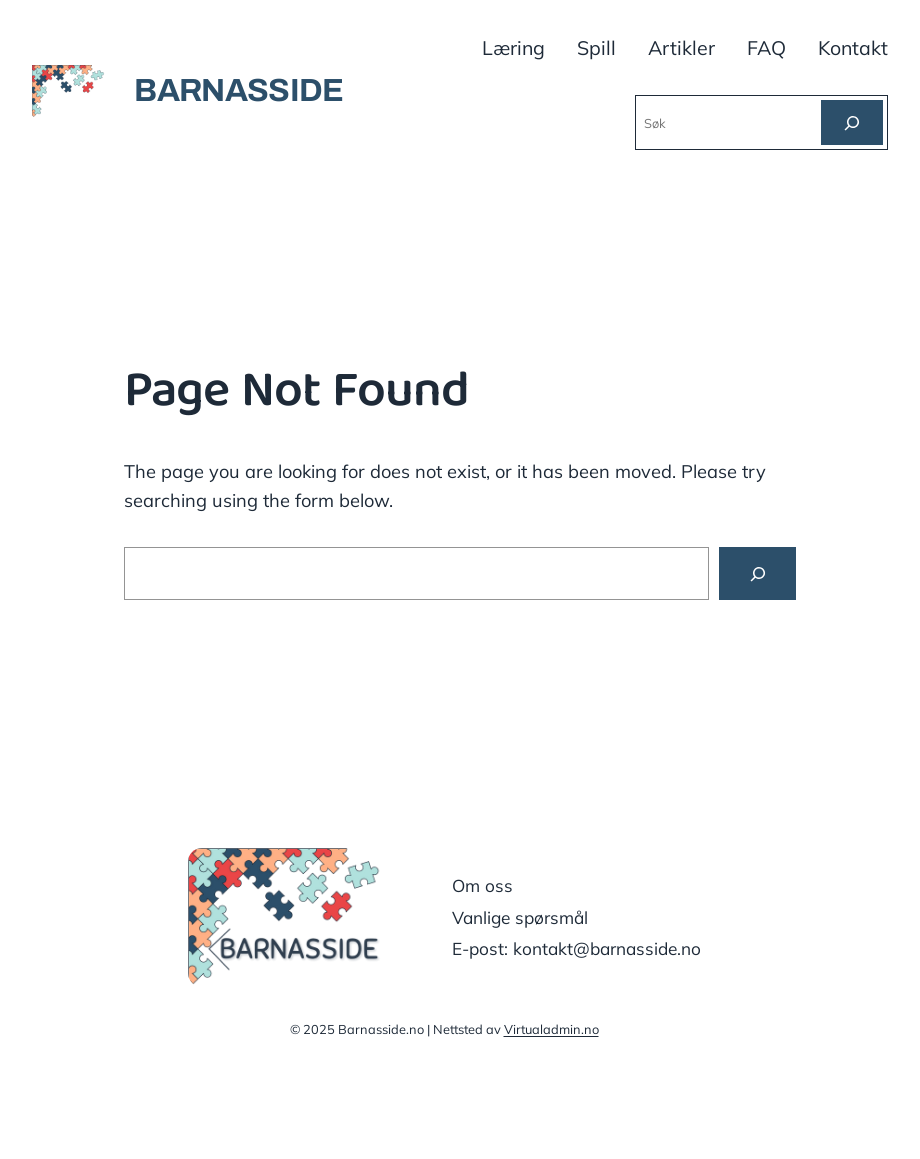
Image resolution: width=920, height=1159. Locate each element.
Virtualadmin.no (551, 1029)
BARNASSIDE (239, 90)
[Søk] (852, 122)
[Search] (757, 573)
